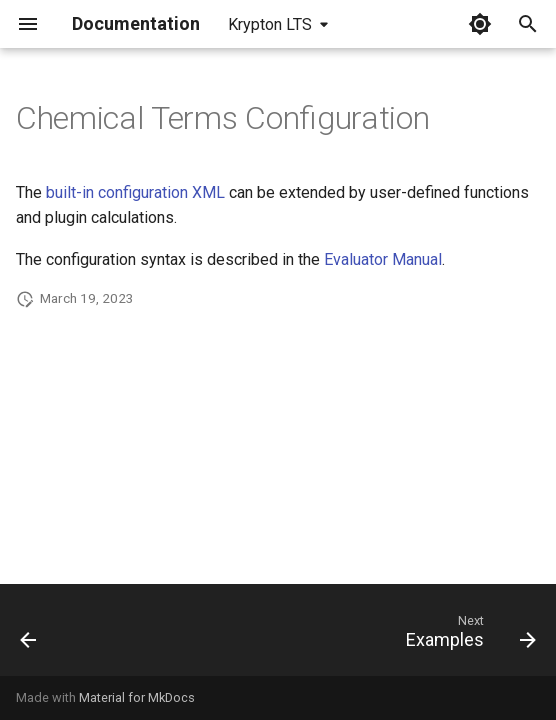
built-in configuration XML (135, 192)
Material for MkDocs (137, 697)
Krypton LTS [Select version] (270, 24)
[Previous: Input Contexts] (29, 636)
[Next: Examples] (467, 636)
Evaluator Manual (383, 259)
